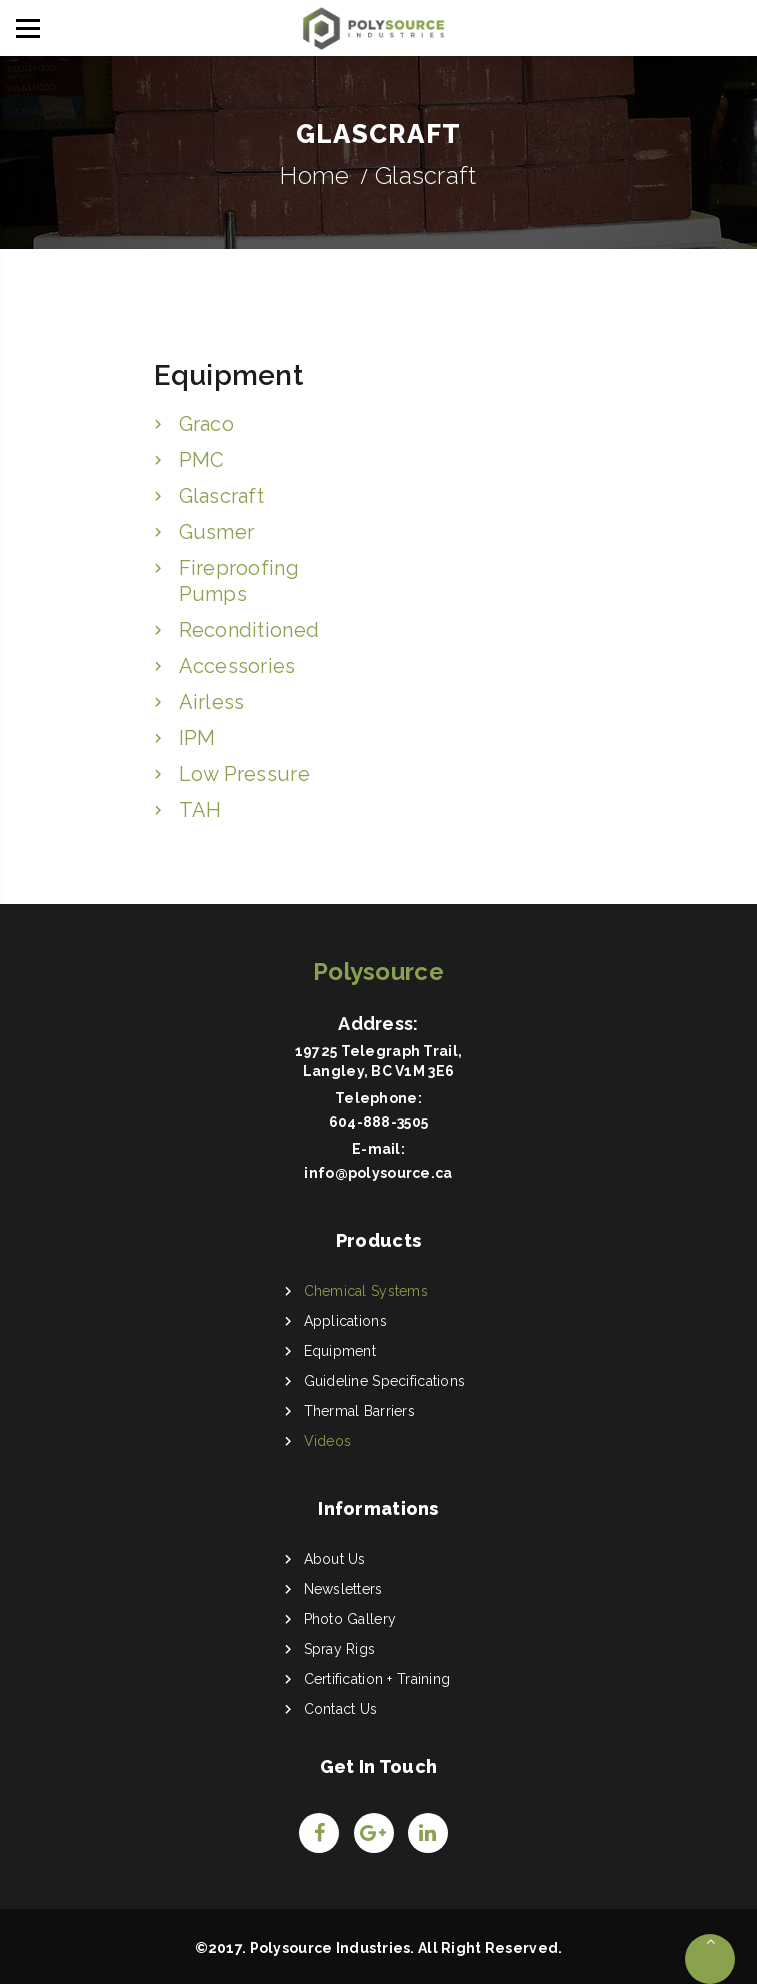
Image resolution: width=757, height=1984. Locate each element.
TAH (200, 810)
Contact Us (341, 1709)
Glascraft (222, 496)
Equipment (340, 1351)
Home (314, 175)
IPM (197, 738)
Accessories (237, 666)
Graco (206, 424)
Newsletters (343, 1589)
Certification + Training (377, 1679)
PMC (202, 460)
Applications (345, 1321)
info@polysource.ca (378, 1173)
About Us (335, 1559)
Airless (212, 702)
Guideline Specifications (385, 1381)
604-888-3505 (378, 1122)
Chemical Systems (366, 1291)
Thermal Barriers (359, 1411)
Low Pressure (244, 774)
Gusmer (217, 532)
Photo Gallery (350, 1619)
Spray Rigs (340, 1649)
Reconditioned (249, 630)
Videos (328, 1441)
